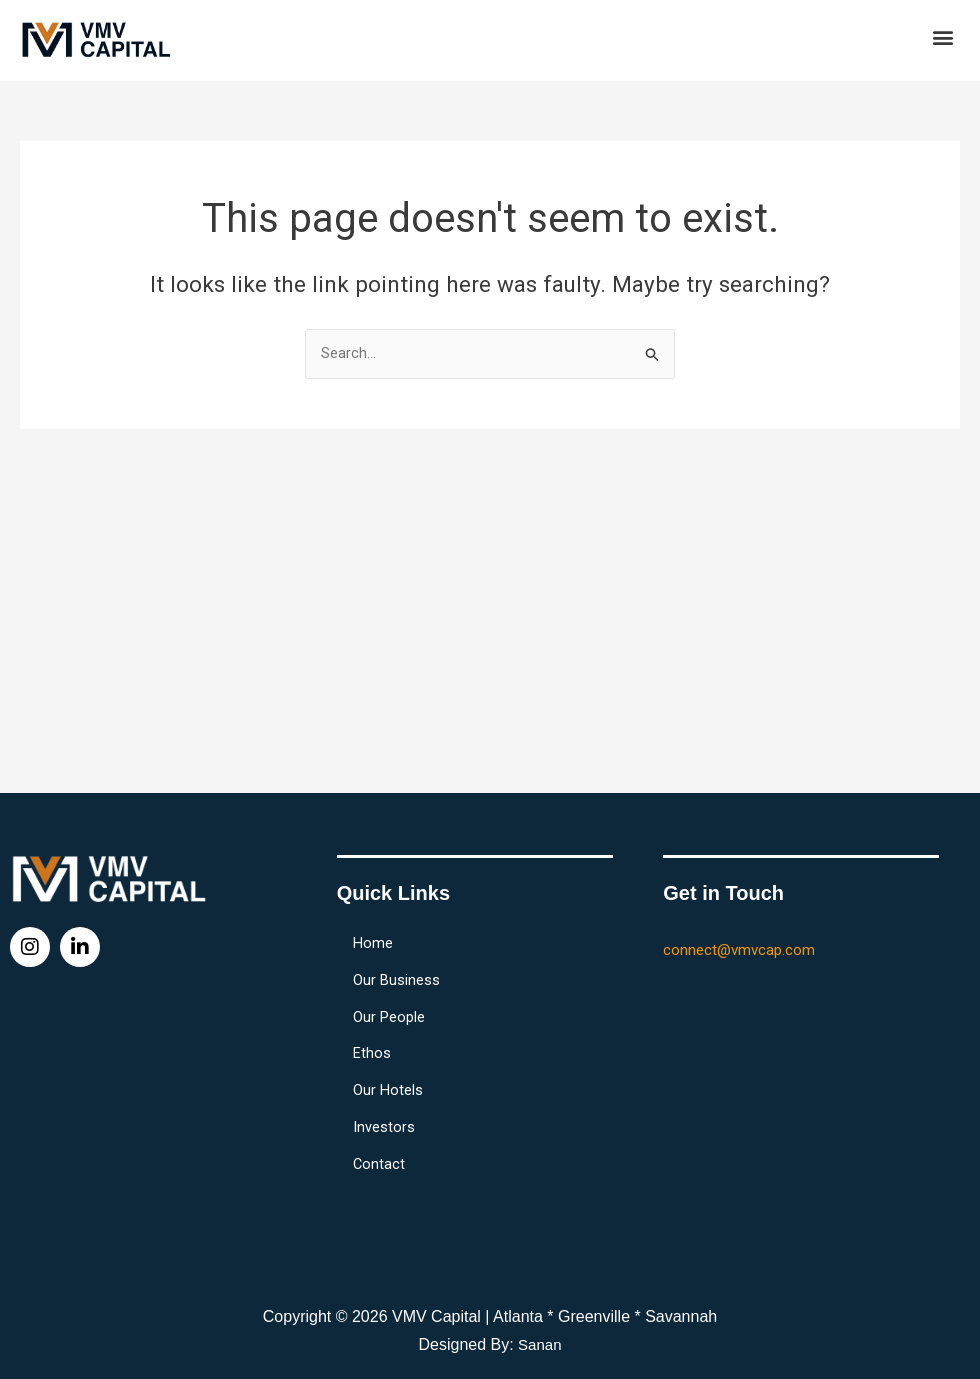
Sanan (540, 1344)
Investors (388, 1123)
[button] (943, 36)
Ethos (376, 1043)
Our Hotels (392, 1083)
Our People (393, 1003)
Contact (383, 1163)
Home (377, 923)
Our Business (400, 963)
